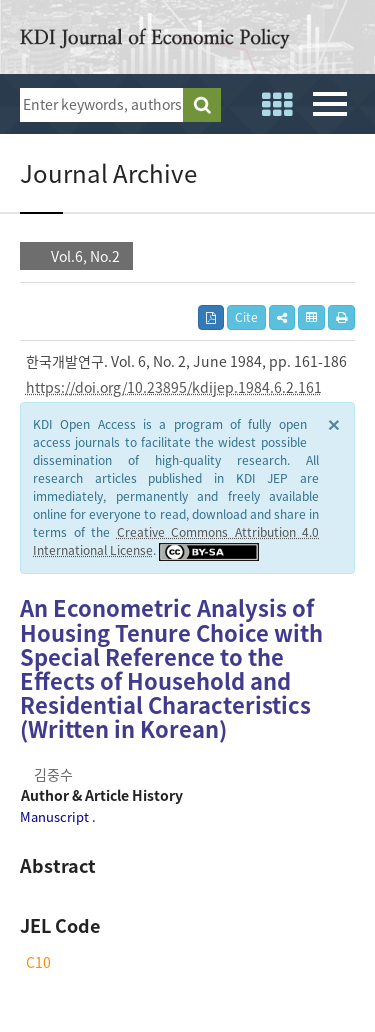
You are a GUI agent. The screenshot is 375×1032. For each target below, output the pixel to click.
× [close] (334, 423)
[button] (282, 317)
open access (348, 40)
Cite (246, 317)
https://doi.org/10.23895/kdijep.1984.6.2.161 (174, 387)
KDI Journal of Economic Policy (155, 42)
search (202, 105)
